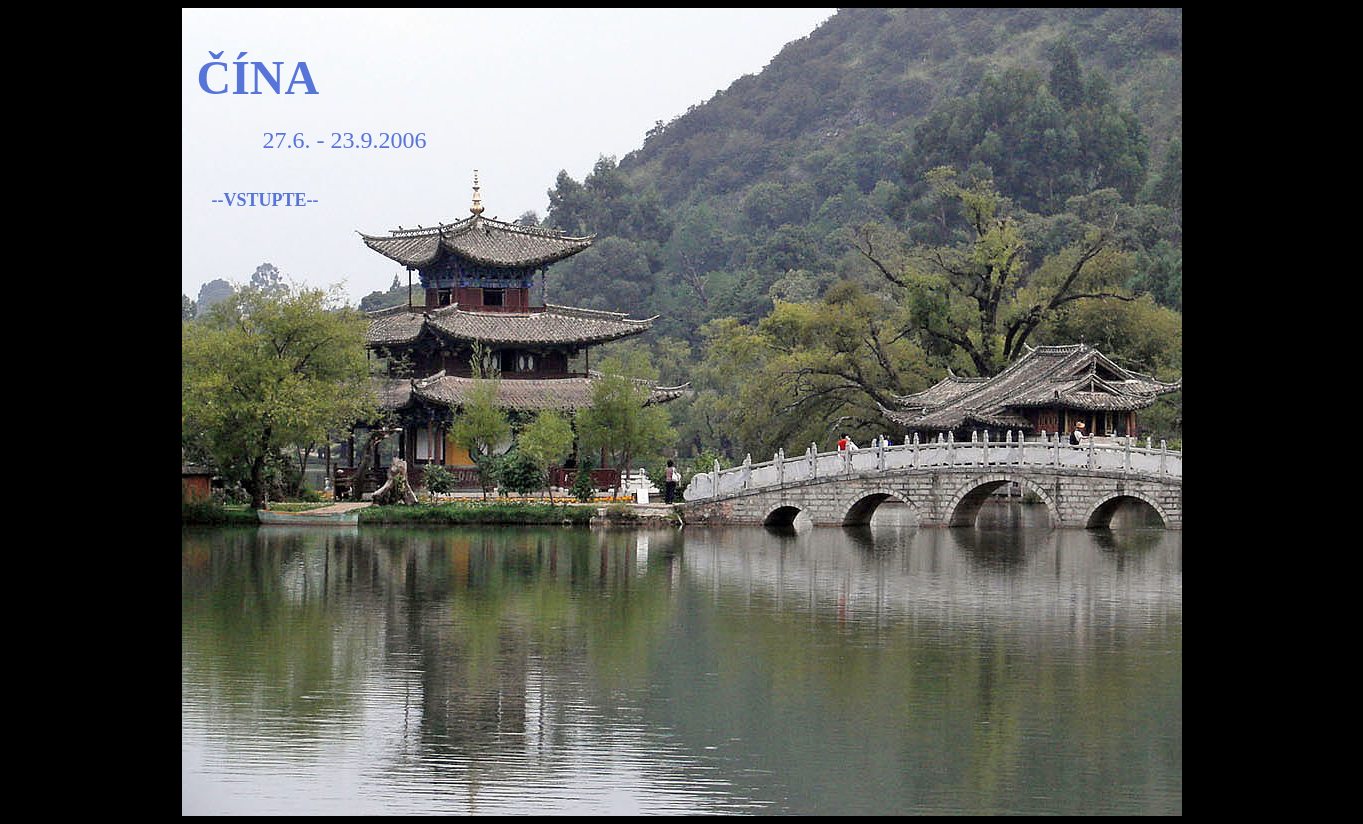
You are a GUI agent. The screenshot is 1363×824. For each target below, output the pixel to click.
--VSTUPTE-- (265, 200)
